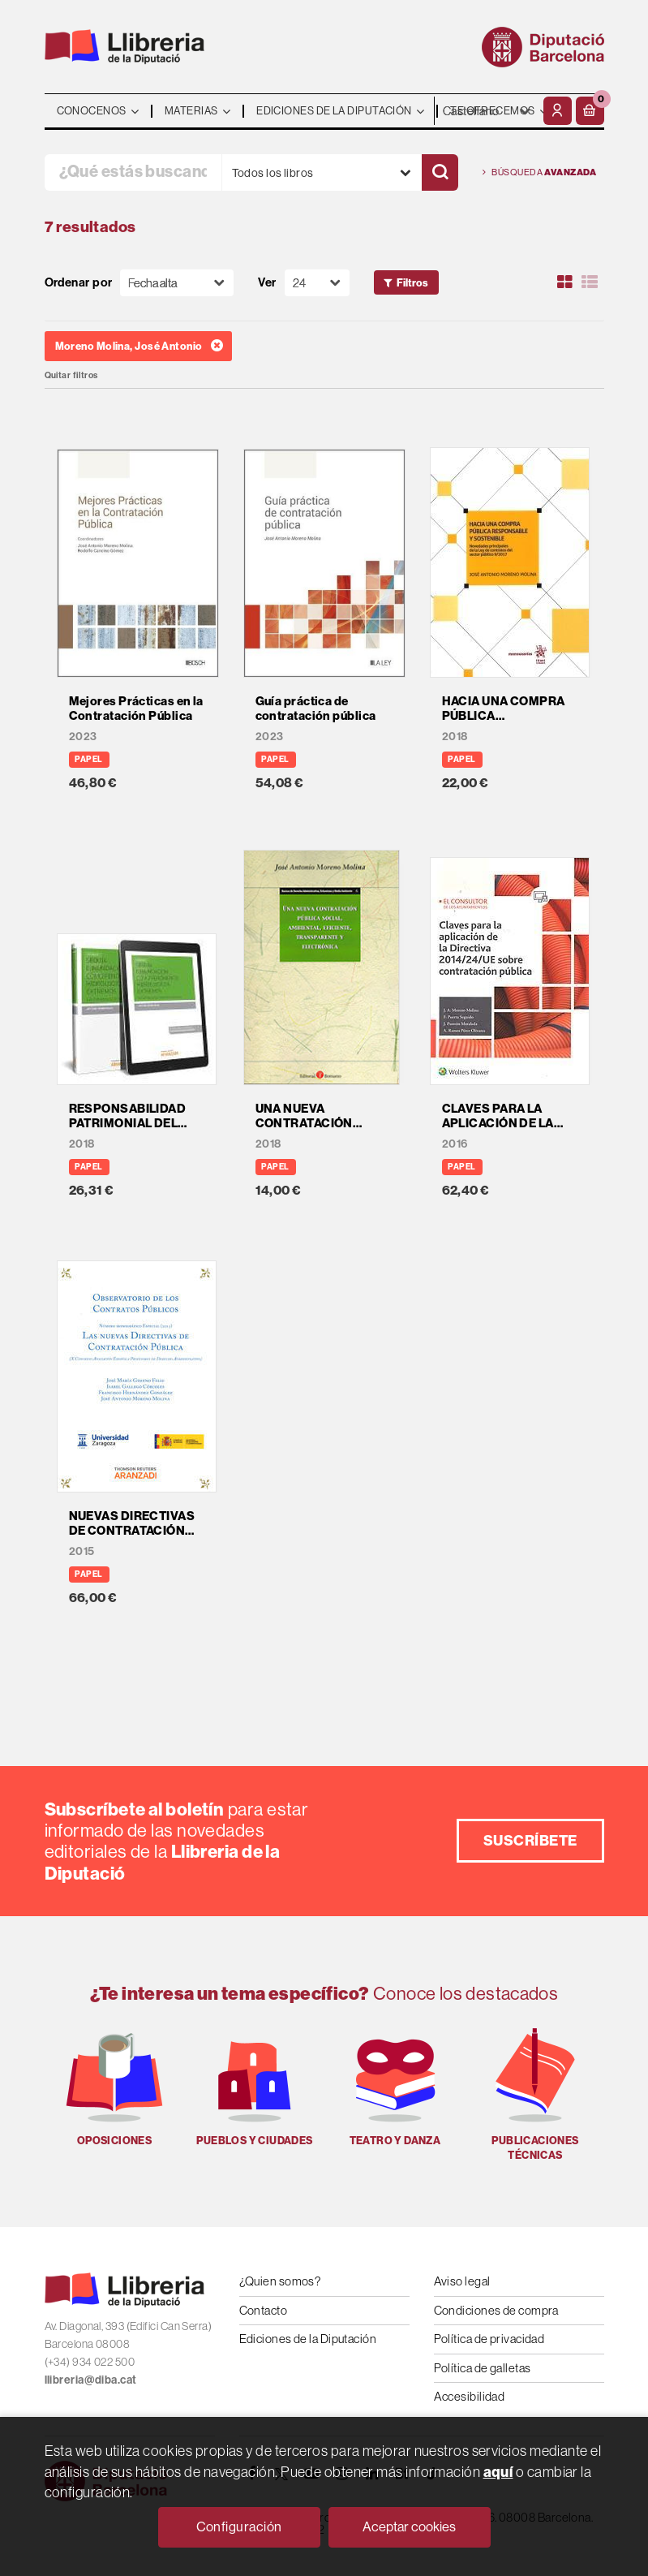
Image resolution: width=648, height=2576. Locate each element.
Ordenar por (79, 283)
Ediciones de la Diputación (308, 2339)
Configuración (239, 2526)
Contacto (263, 2310)
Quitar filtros (71, 375)
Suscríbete (530, 1840)
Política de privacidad (489, 2339)
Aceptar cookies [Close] (409, 2526)
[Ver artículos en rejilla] (564, 282)
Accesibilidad (469, 2396)
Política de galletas (482, 2368)
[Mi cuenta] (557, 111)
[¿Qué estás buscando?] (133, 172)
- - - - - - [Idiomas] (487, 110)
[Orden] (177, 282)
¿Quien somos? (280, 2281)
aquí (498, 2471)
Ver (267, 283)
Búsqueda (540, 172)
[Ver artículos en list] (589, 282)
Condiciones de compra (496, 2310)
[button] (590, 111)
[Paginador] (317, 282)
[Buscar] (440, 172)
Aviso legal (462, 2281)
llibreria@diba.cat (91, 2380)
